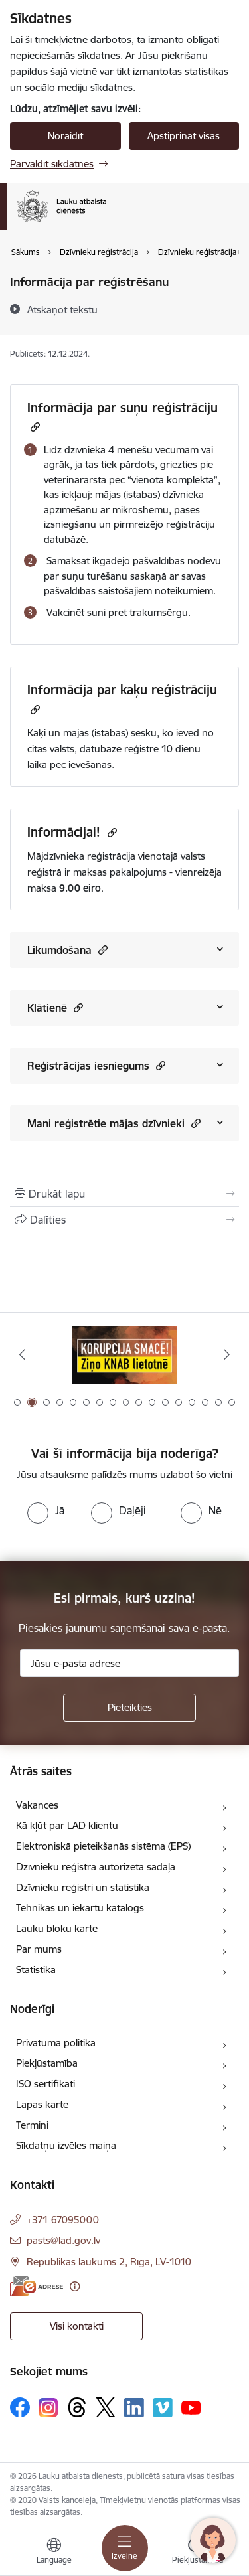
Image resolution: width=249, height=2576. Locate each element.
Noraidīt (65, 135)
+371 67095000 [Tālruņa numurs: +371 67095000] (63, 2220)
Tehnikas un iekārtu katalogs (80, 1907)
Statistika (36, 1969)
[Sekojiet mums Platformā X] (106, 2407)
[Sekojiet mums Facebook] (20, 2407)
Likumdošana (67, 950)
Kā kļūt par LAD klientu (67, 1825)
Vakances (37, 1805)
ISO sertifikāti (45, 2083)
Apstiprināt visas (183, 135)
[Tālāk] (227, 1354)
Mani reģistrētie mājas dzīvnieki (114, 1123)
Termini (32, 2125)
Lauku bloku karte (57, 1928)
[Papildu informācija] (75, 2286)
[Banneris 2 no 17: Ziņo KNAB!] (125, 1354)
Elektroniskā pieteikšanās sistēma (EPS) (103, 1846)
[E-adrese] (36, 2286)
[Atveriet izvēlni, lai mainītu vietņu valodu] (54, 2552)
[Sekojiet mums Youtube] (191, 2407)
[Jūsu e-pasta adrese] (129, 1663)
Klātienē (55, 1007)
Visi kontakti (77, 2326)
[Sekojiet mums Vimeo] (163, 2407)
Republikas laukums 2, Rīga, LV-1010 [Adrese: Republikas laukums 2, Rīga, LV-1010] (109, 2261)
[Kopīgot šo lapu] (124, 1219)
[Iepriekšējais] (22, 1354)
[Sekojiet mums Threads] (77, 2407)
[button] (101, 950)
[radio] (45, 1510)
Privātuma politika (56, 2042)
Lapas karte (42, 2104)
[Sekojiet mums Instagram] (48, 2407)
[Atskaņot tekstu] (62, 309)
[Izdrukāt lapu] (124, 1193)
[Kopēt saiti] (33, 427)
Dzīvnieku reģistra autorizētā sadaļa (95, 1866)
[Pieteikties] (129, 1708)
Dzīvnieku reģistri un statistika (82, 1887)
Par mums (39, 1949)
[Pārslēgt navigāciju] (125, 2548)
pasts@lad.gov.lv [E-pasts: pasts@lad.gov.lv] (63, 2240)
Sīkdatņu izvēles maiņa (66, 2145)
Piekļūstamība (47, 2063)
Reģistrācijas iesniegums (96, 1065)
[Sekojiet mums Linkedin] (134, 2408)
